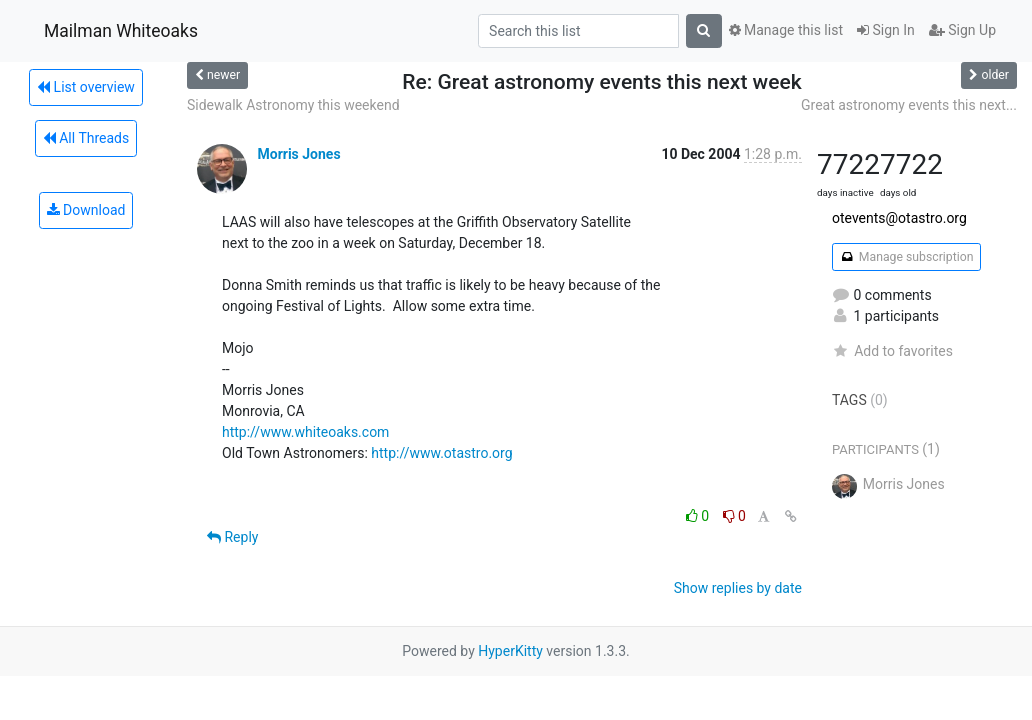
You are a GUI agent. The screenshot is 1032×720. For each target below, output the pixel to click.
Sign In (886, 30)
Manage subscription (906, 257)
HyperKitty (510, 651)
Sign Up (962, 30)
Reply (232, 537)
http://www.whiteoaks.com (305, 432)
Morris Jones (298, 154)
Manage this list (786, 30)
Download (86, 210)
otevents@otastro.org (899, 218)
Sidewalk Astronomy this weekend (293, 105)
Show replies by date (738, 588)
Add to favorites (892, 351)
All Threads (86, 138)
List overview (86, 87)
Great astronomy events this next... (909, 105)
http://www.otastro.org (441, 453)
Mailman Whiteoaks (121, 31)
